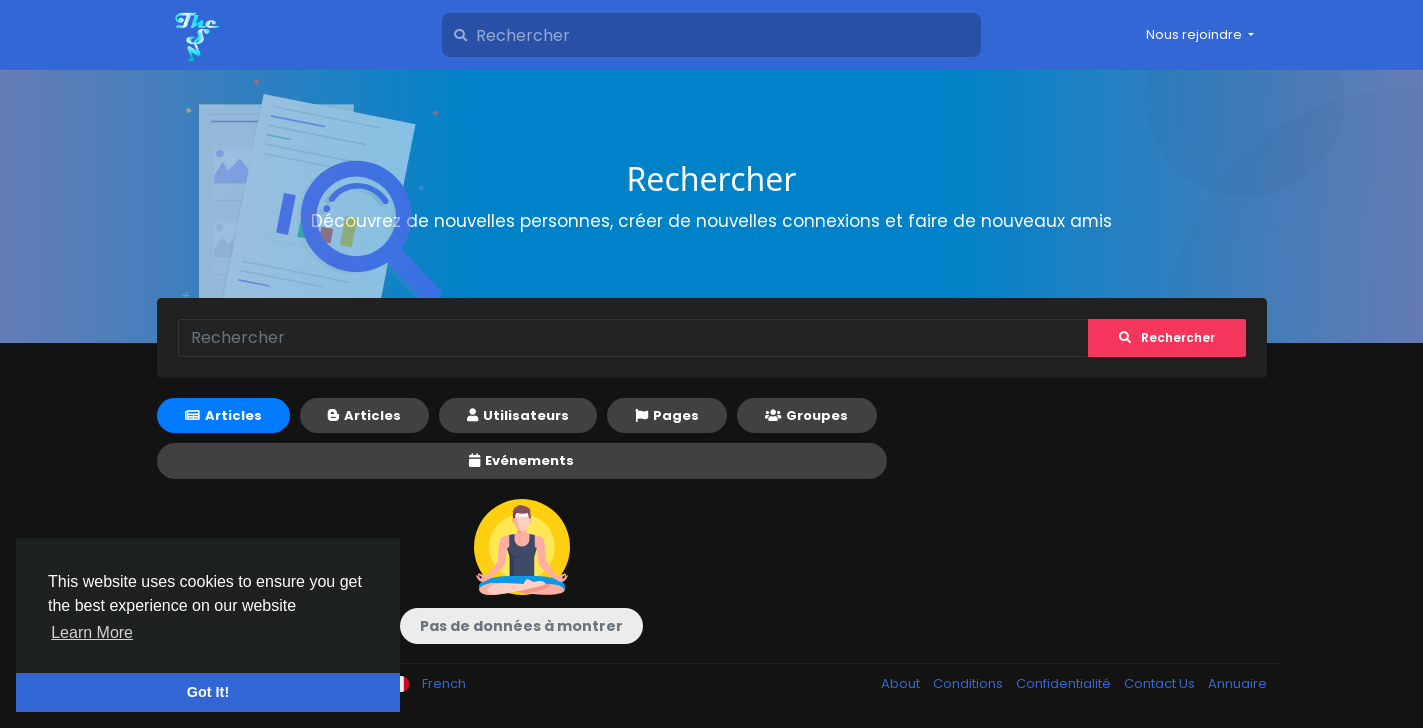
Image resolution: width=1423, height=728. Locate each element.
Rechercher (1167, 337)
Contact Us (1161, 683)
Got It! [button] (208, 692)
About (902, 683)
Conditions (969, 683)
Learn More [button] (92, 632)
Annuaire (1237, 683)
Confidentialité (1065, 683)
